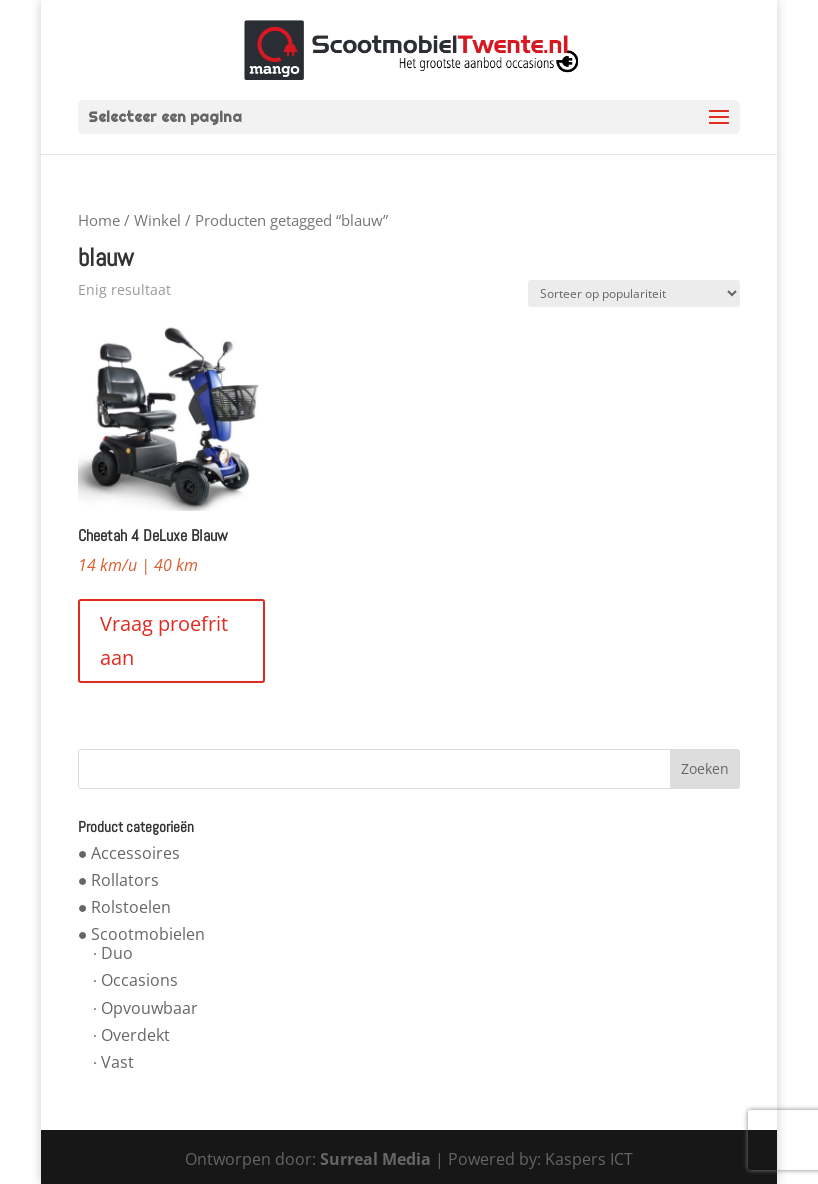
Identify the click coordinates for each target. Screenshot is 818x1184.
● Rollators (119, 880)
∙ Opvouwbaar (145, 1008)
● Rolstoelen (125, 907)
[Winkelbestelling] (634, 293)
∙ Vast (113, 1062)
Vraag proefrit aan (164, 640)
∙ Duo (113, 953)
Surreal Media (375, 1159)
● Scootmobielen (142, 934)
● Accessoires (129, 853)
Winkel (157, 220)
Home (99, 220)
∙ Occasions (135, 980)
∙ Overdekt (131, 1035)
